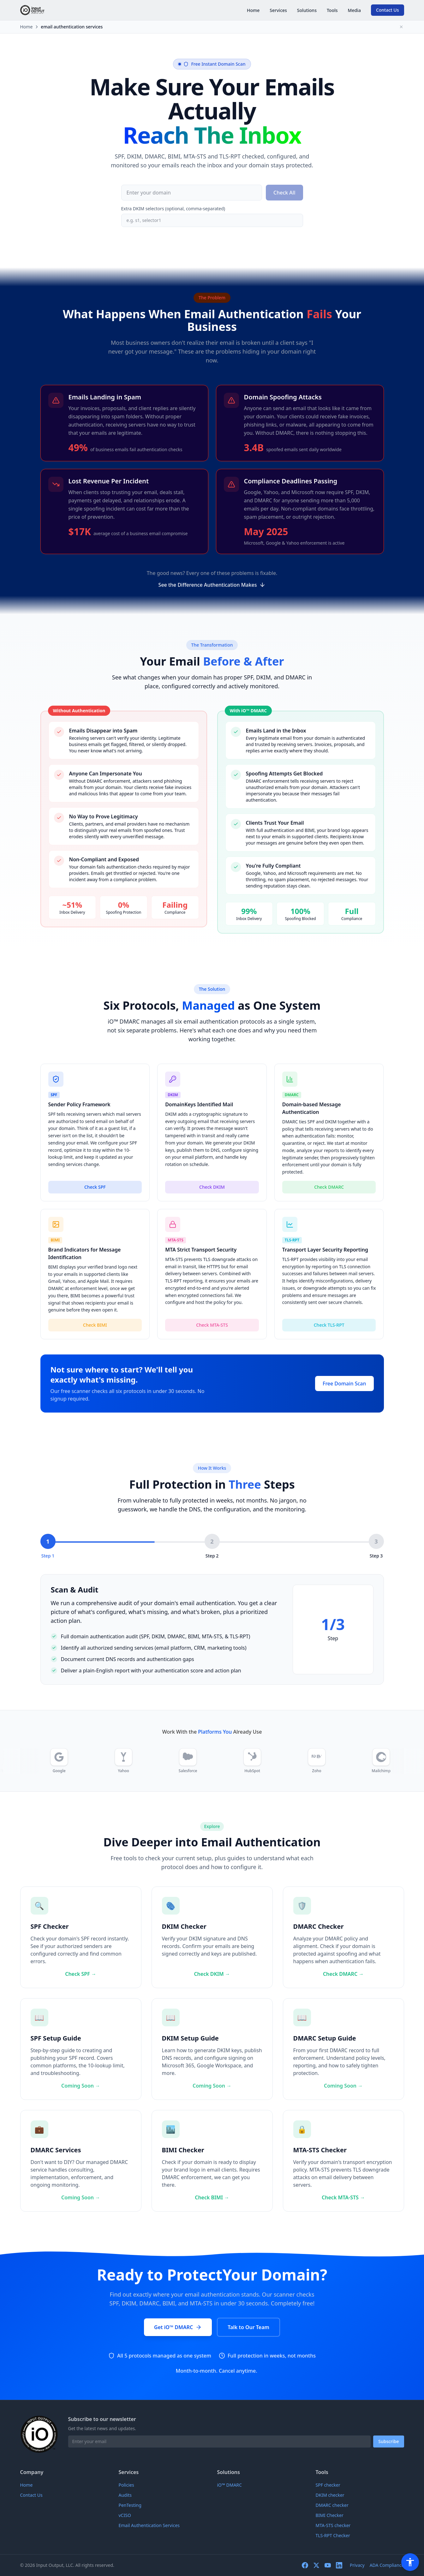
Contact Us (387, 10)
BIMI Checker (329, 2515)
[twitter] (316, 2565)
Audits (125, 2495)
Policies (126, 2485)
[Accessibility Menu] (410, 2562)
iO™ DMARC (229, 2485)
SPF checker (328, 2485)
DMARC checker (332, 2505)
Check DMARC (329, 1195)
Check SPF (95, 1195)
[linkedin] (339, 2565)
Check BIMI (212, 2197)
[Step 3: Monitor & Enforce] (376, 1546)
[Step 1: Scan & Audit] (48, 1546)
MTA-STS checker (333, 2525)
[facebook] (305, 2565)
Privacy (357, 2565)
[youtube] (328, 2565)
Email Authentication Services (149, 2525)
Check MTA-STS (343, 2197)
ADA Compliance (387, 2565)
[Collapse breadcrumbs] (401, 27)
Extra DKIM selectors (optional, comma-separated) (173, 209)
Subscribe (388, 2441)
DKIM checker (330, 2495)
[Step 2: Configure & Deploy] (212, 1546)
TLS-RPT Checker (333, 2535)
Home (253, 10)
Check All (284, 192)
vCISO (125, 2515)
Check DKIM (212, 1195)
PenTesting (130, 2505)
